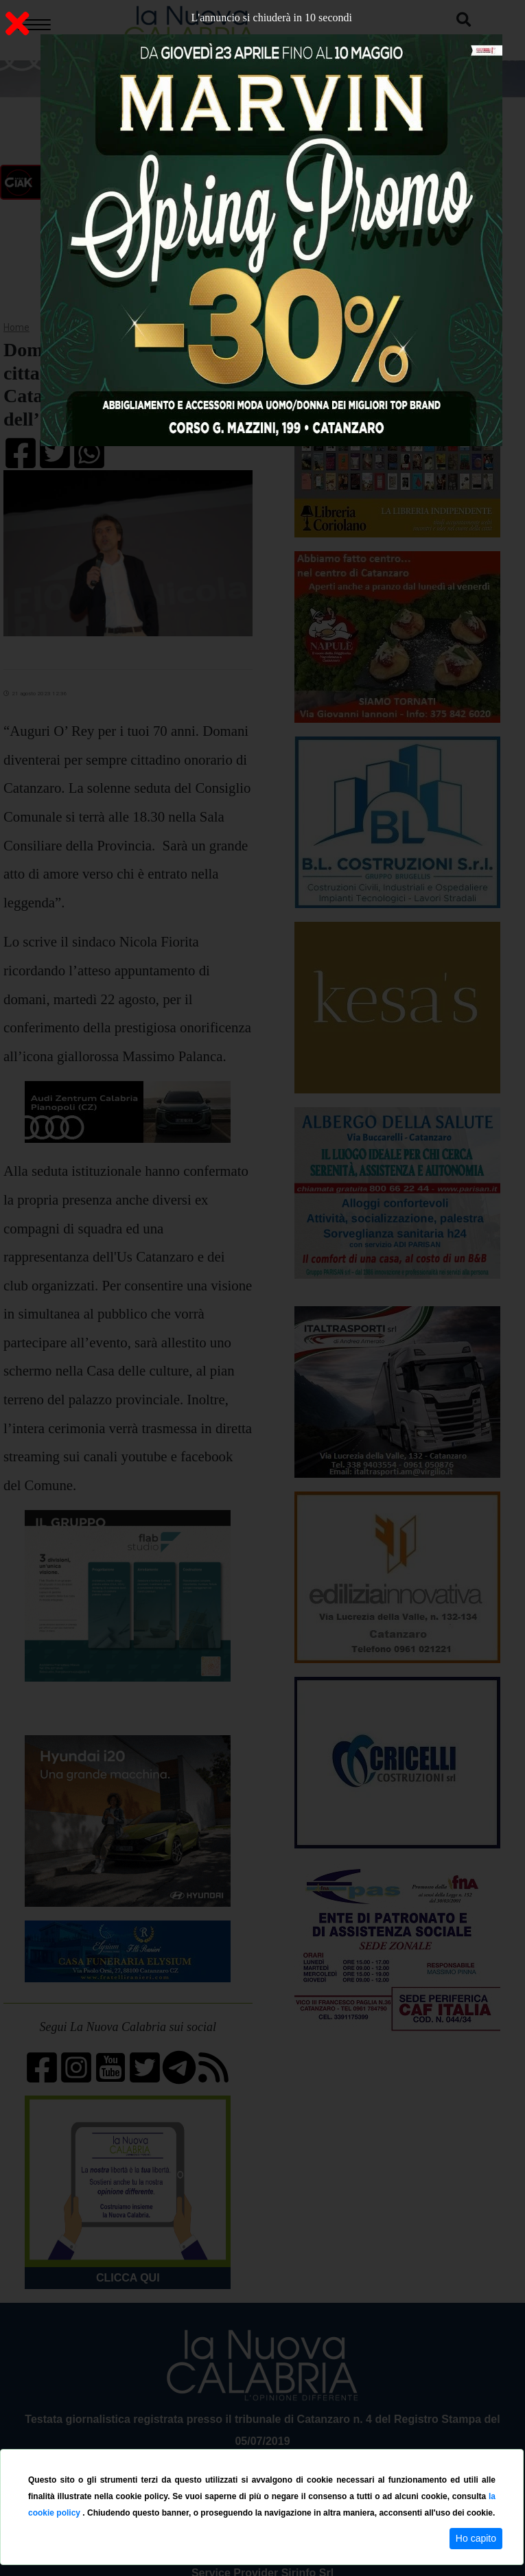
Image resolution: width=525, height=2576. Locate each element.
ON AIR (128, 182)
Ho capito (476, 2538)
